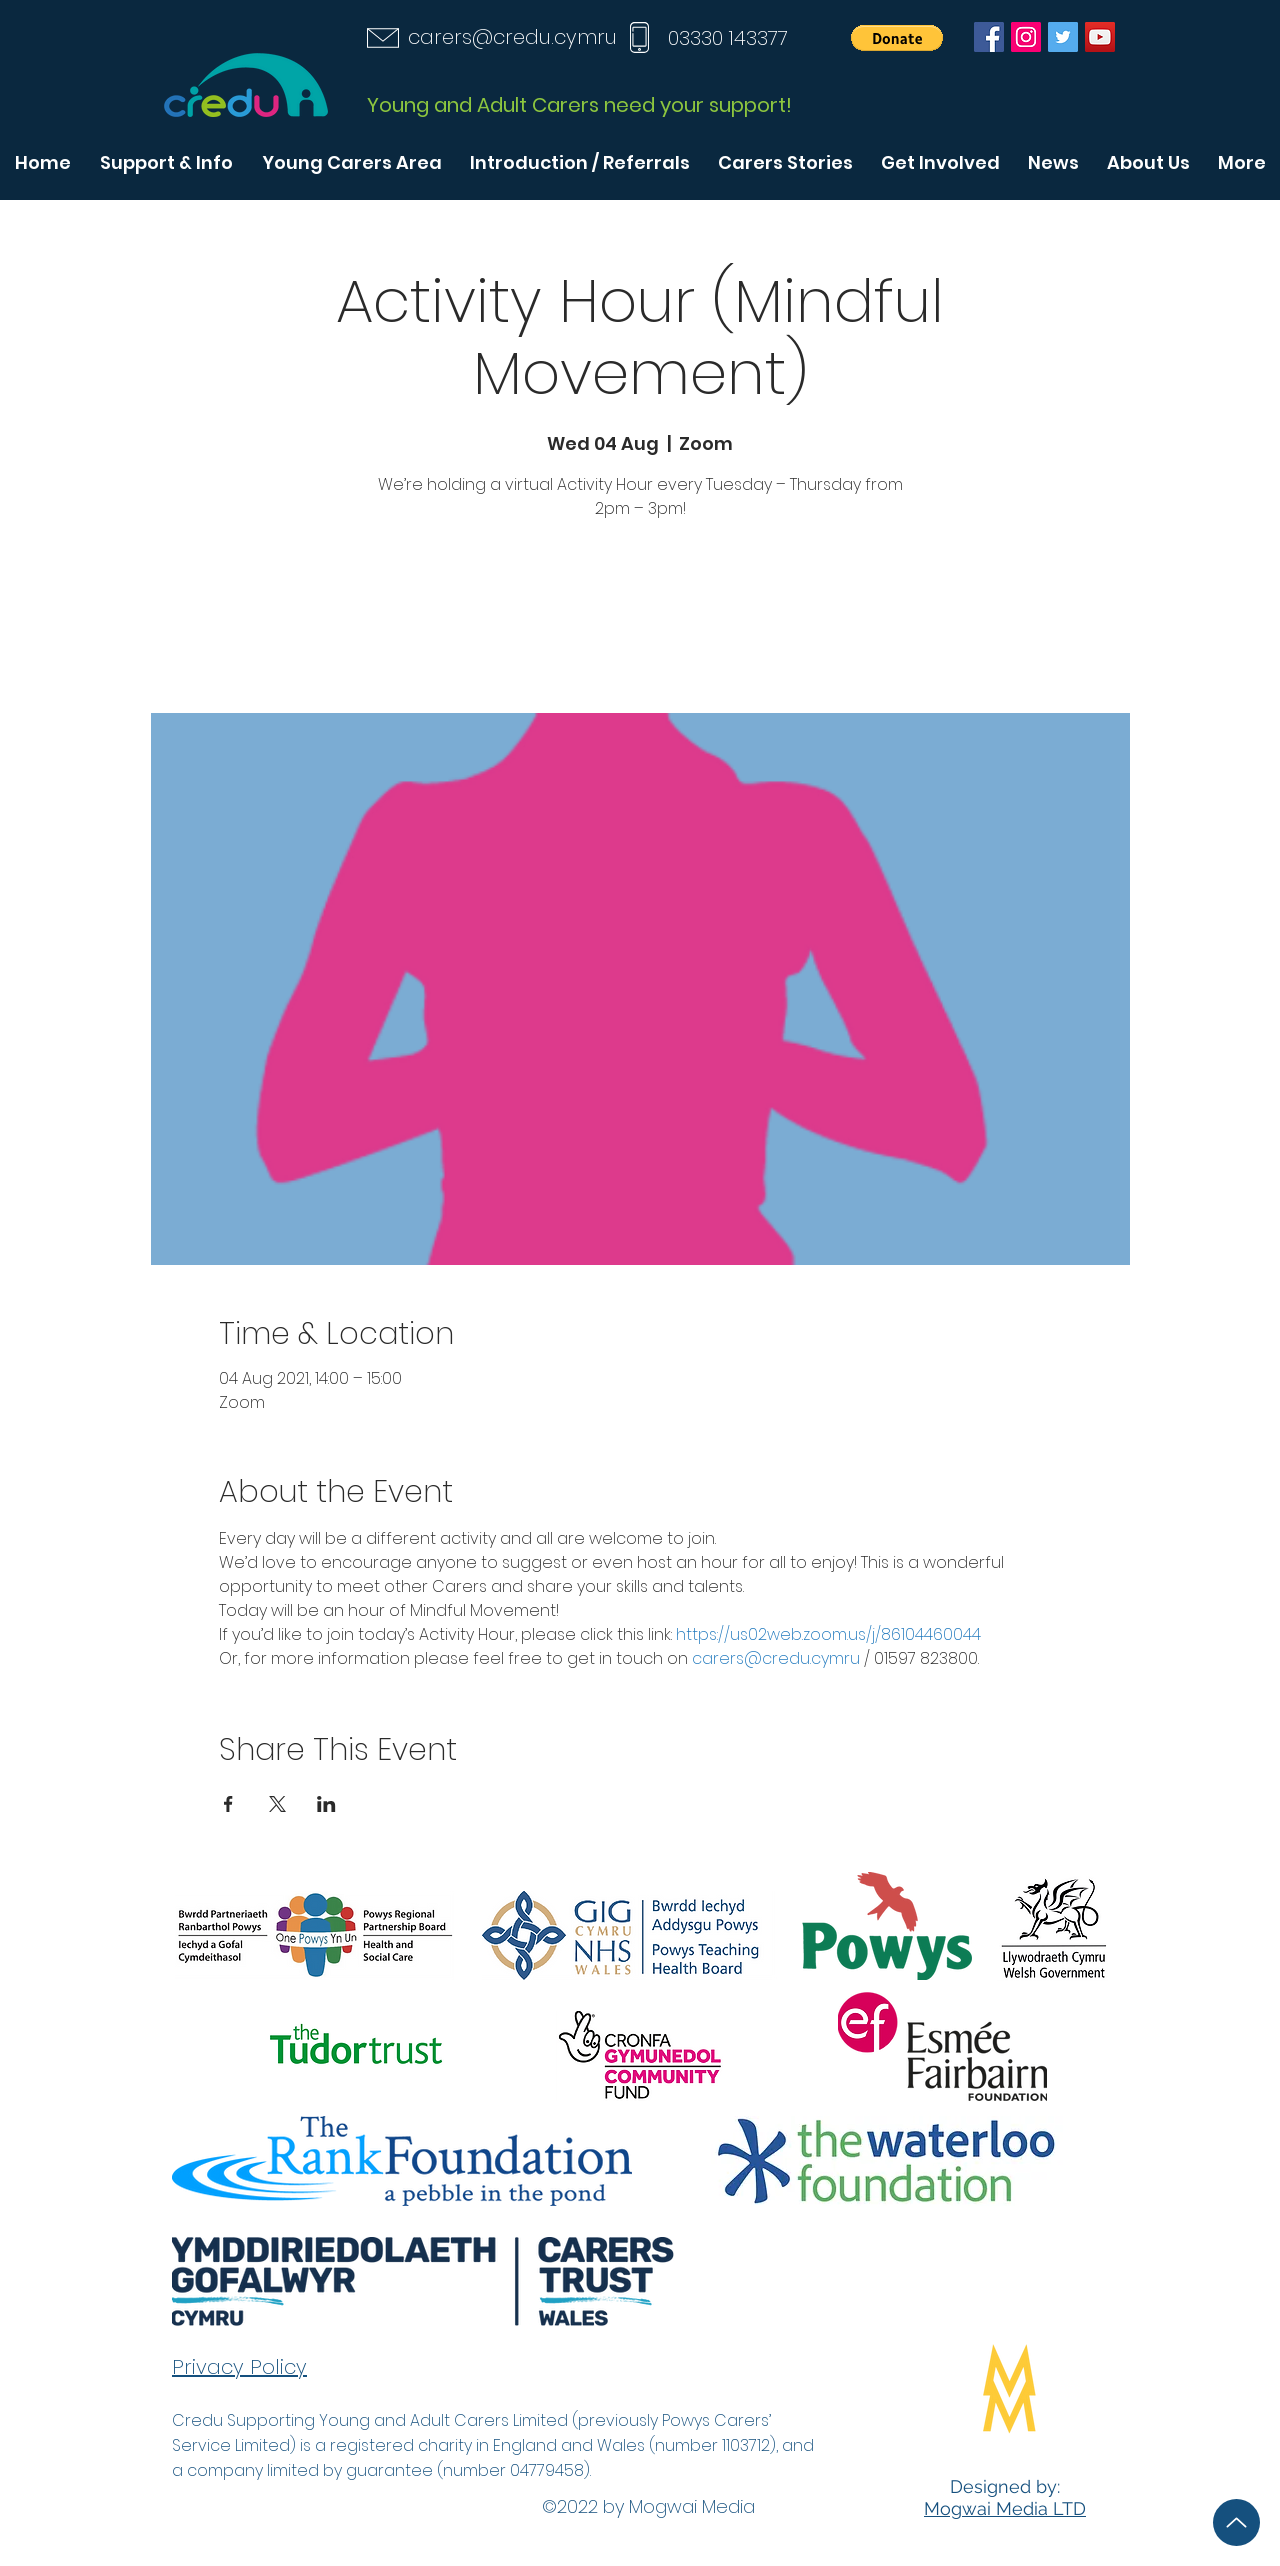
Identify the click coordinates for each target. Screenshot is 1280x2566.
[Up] (1236, 2522)
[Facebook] (989, 37)
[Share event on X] (277, 1804)
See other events (640, 619)
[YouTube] (1100, 37)
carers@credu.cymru (512, 37)
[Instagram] (1026, 37)
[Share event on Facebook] (228, 1804)
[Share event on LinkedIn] (326, 1804)
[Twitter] (1063, 37)
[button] (897, 38)
